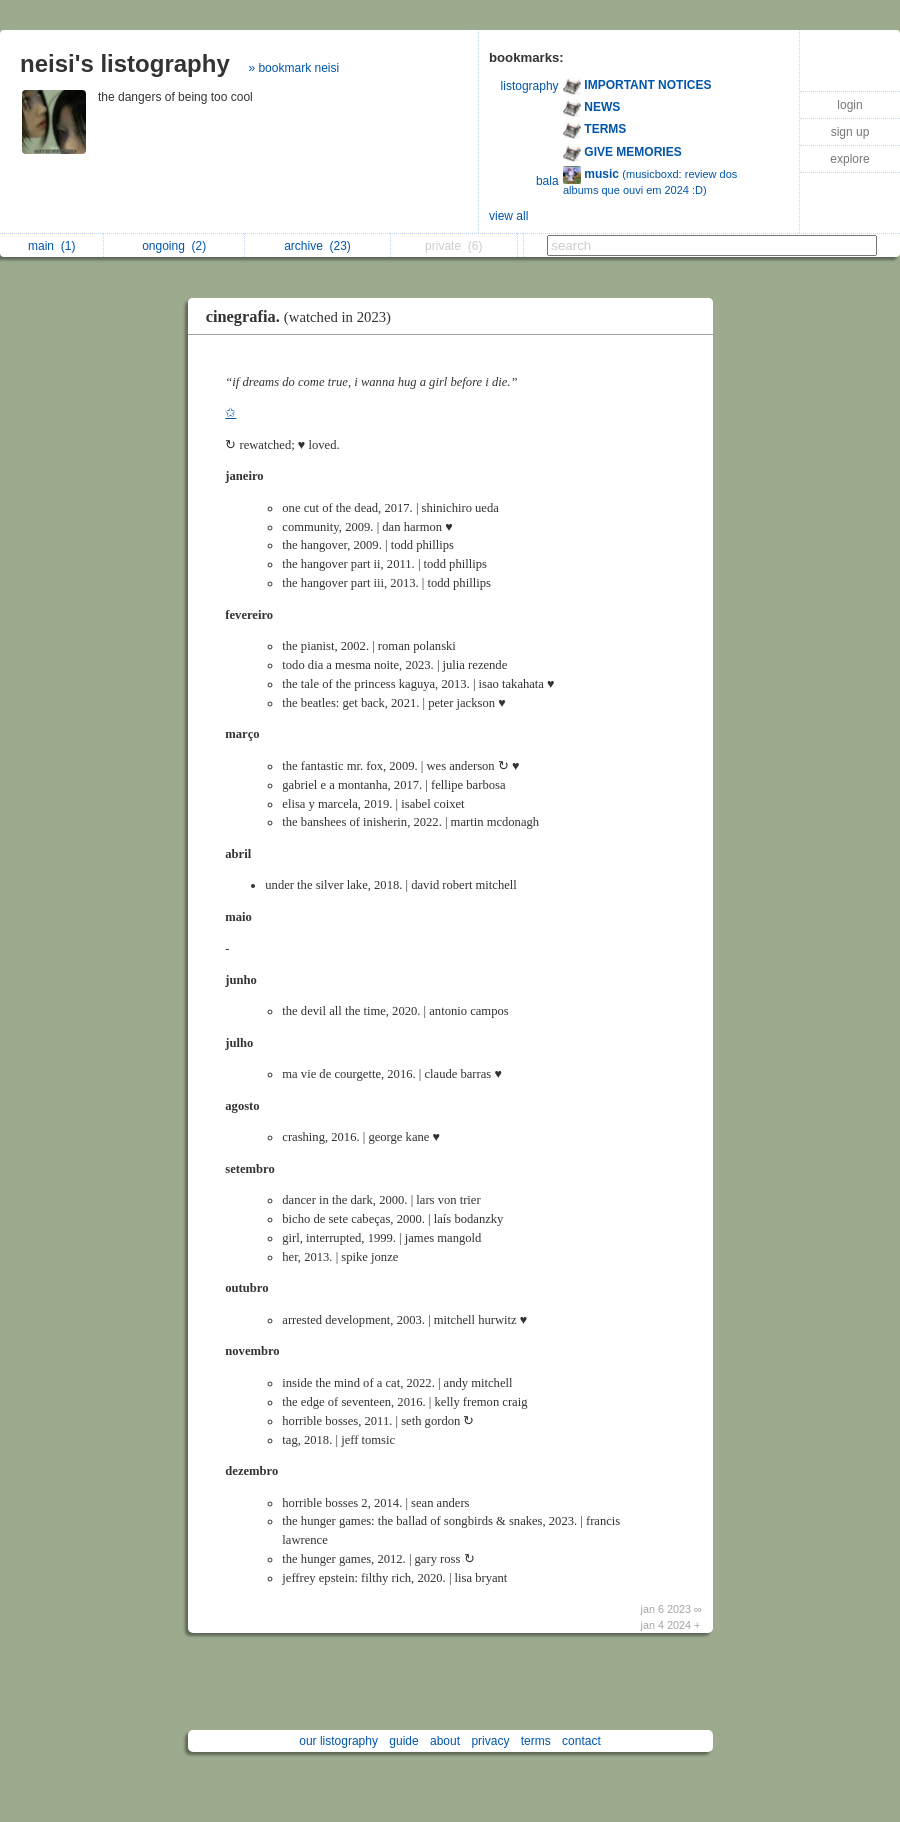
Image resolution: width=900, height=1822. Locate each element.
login (849, 105)
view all (508, 216)
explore (849, 159)
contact (581, 1741)
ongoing (174, 246)
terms (536, 1741)
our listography (338, 1741)
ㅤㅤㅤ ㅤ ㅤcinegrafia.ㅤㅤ (300, 316)
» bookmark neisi (293, 68)
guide (403, 1741)
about (445, 1741)
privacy (490, 1741)
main (51, 246)
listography (530, 86)
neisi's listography (125, 63)
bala (547, 181)
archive (317, 246)
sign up (850, 132)
